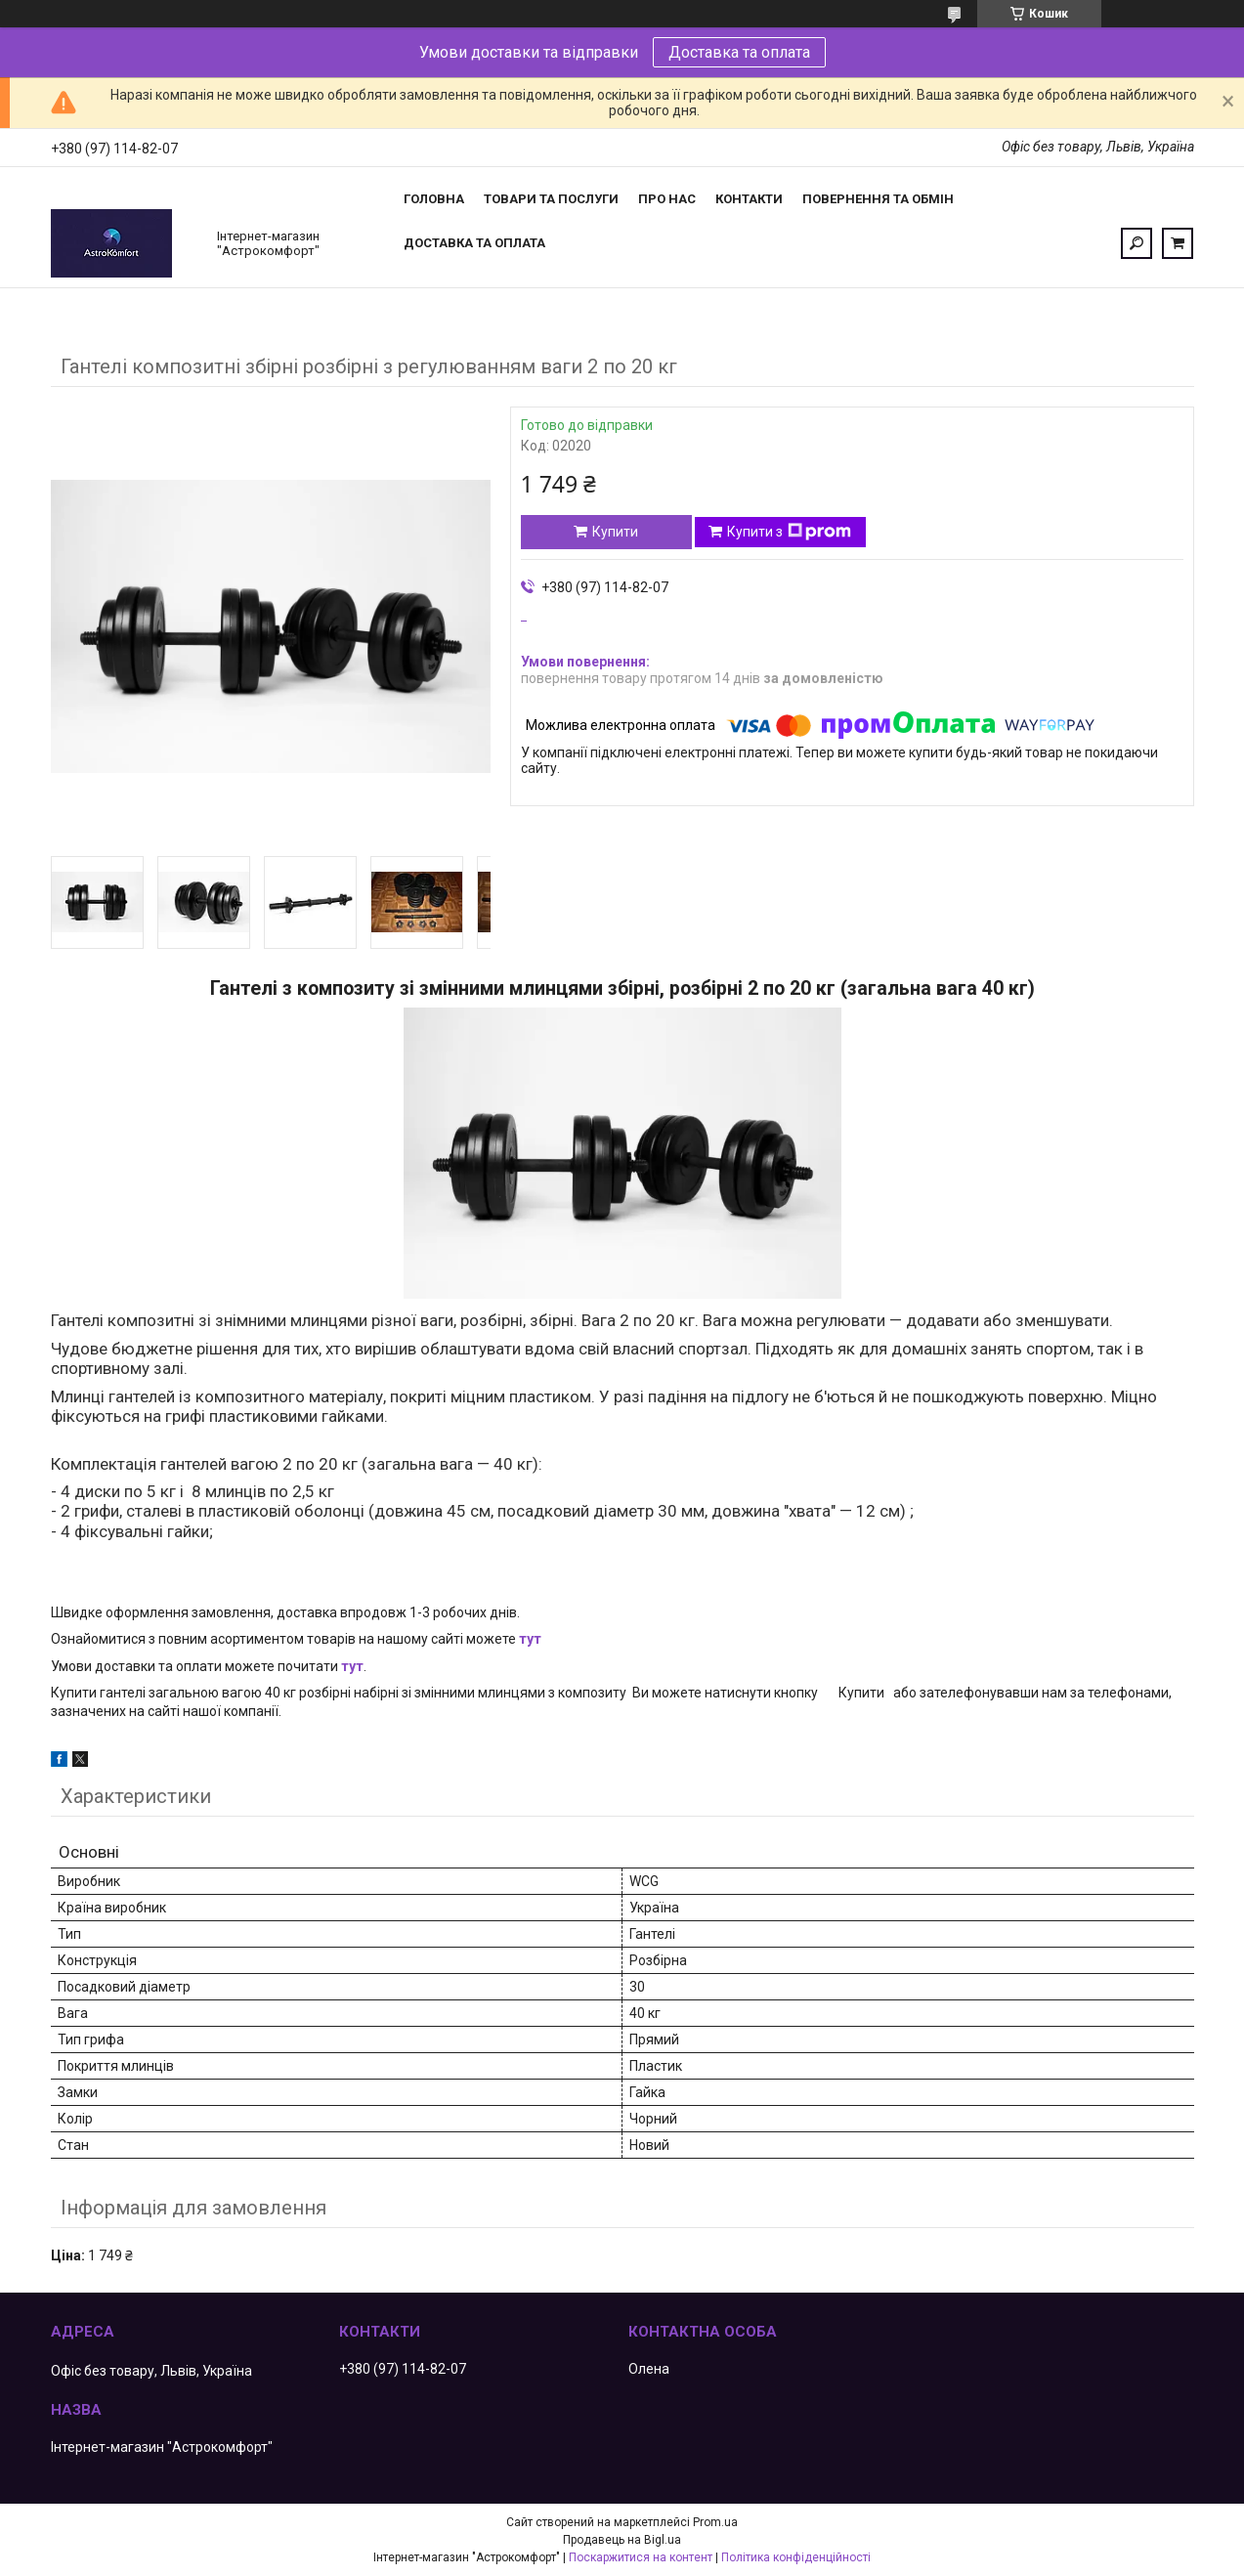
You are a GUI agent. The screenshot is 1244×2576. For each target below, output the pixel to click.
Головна (434, 199)
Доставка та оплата (739, 52)
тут (530, 1639)
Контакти (749, 199)
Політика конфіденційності (796, 2557)
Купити (615, 531)
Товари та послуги (551, 199)
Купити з (789, 531)
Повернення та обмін (878, 199)
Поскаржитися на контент (640, 2557)
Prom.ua (715, 2522)
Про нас (667, 199)
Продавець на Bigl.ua (622, 2540)
